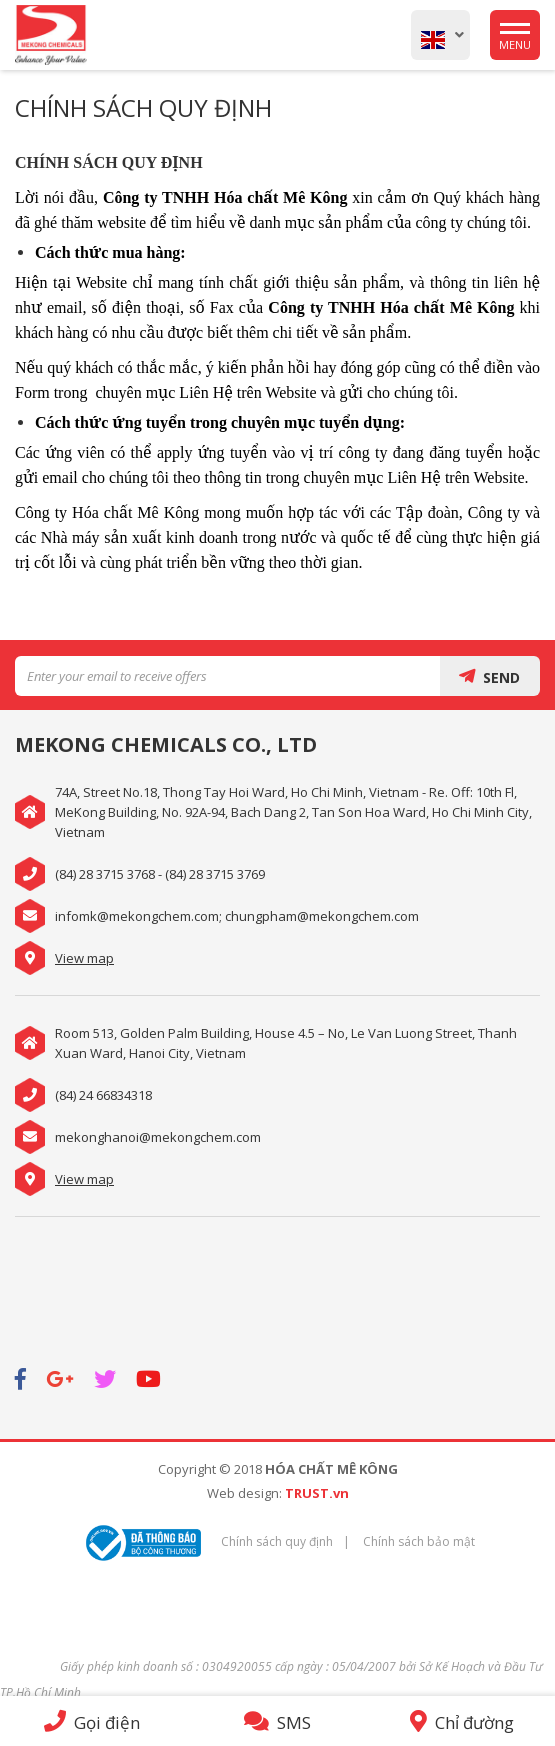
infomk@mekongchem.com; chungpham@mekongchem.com (237, 916)
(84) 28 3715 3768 (105, 874)
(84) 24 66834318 (103, 1095)
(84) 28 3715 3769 (215, 874)
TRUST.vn (317, 1493)
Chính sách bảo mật (419, 1541)
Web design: (244, 1493)
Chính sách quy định (277, 1541)
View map (84, 958)
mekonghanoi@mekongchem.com (158, 1137)
